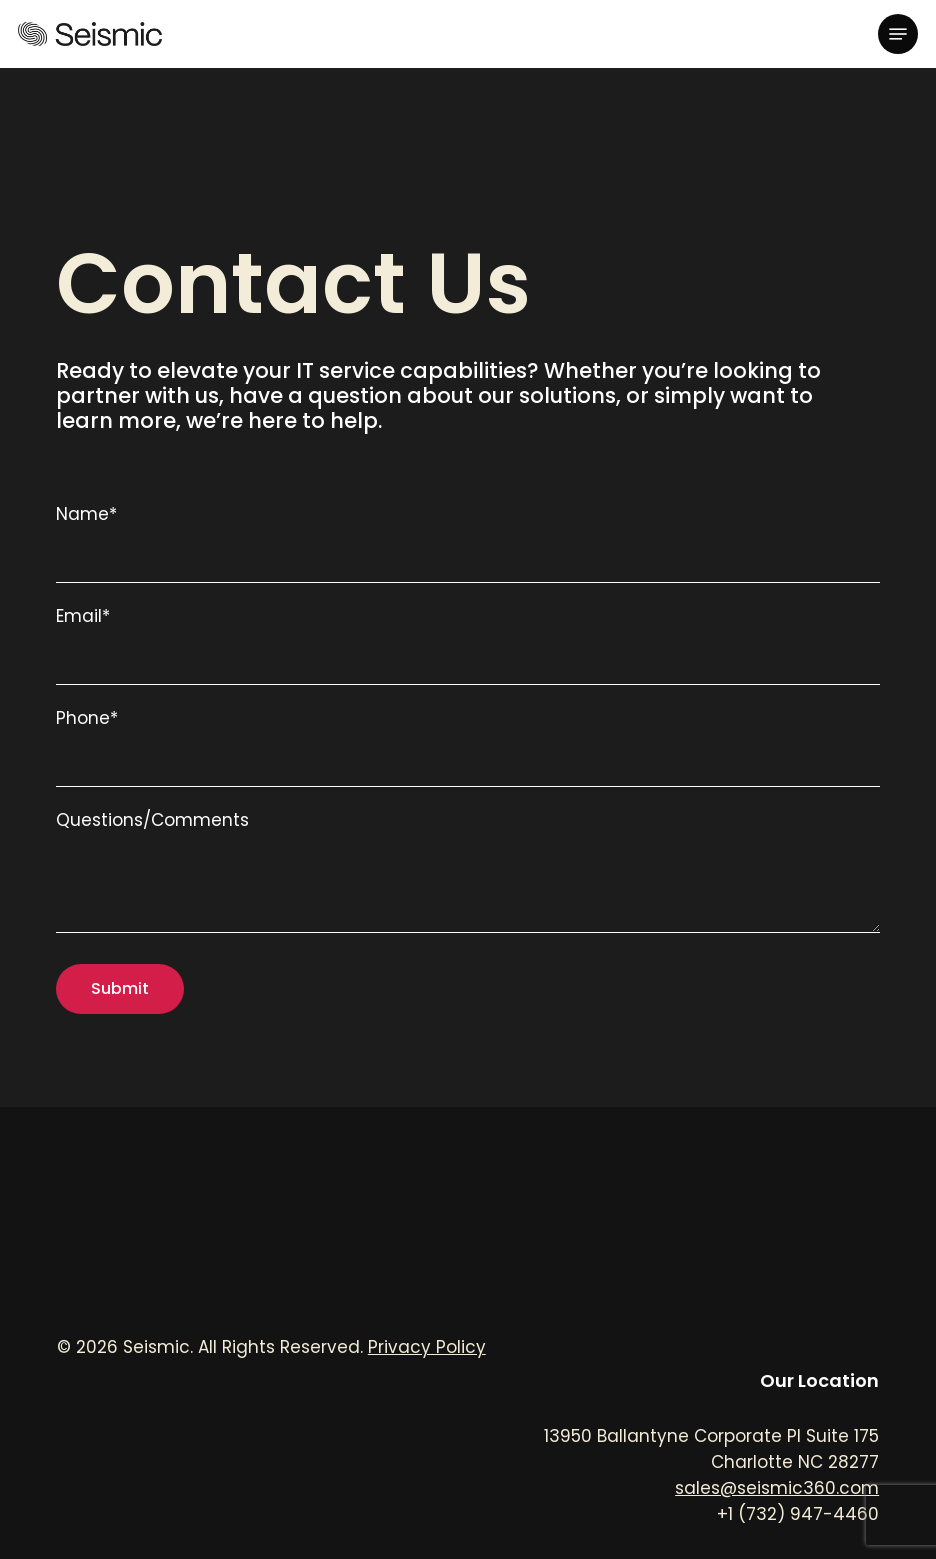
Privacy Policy (427, 1347)
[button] (898, 34)
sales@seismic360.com (777, 1488)
